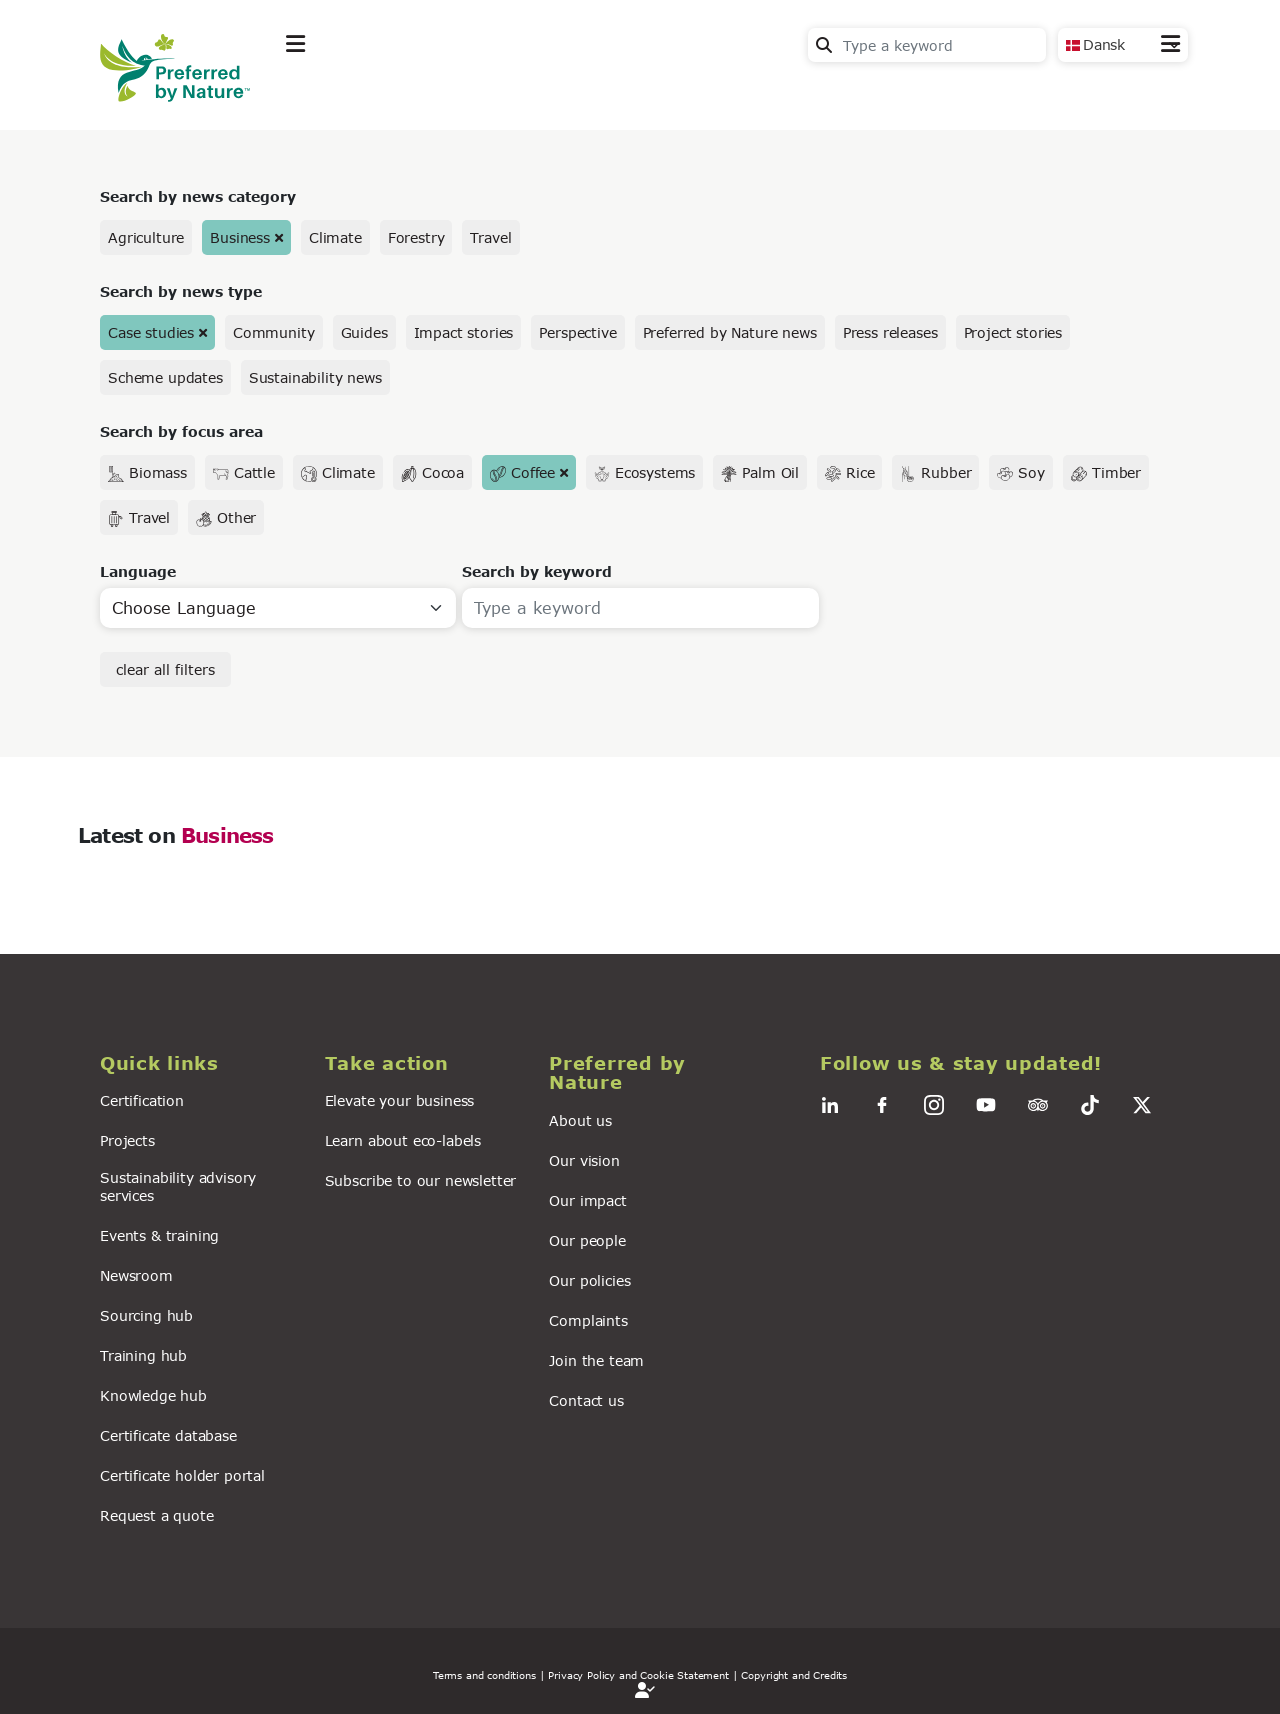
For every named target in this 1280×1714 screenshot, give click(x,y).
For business (660, 93)
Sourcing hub (146, 1315)
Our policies (589, 1280)
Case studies (151, 332)
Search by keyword (537, 571)
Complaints (588, 1320)
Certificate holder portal (182, 1475)
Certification (142, 1100)
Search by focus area (181, 431)
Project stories (1013, 332)
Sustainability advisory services (178, 1186)
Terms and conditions (484, 1675)
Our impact (587, 1200)
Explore (316, 93)
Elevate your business (400, 1100)
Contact (1150, 91)
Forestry (416, 237)
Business (240, 237)
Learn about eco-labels (403, 1140)
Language (138, 571)
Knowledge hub (153, 1395)
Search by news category (198, 196)
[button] (200, 1063)
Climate (335, 237)
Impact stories (464, 332)
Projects (127, 1140)
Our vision (584, 1160)
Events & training (159, 1235)
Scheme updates (165, 377)
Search (824, 45)
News (545, 93)
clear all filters (165, 669)
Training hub (143, 1355)
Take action (435, 93)
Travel (490, 237)
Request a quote (157, 1515)
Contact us (586, 1400)
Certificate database (168, 1435)
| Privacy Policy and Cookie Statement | (639, 1675)
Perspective (577, 332)
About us (580, 1120)
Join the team (596, 1360)
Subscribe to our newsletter (421, 1180)
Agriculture (146, 237)
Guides (364, 332)
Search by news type (181, 291)
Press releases (890, 332)
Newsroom (136, 1275)
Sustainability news (315, 377)
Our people (587, 1240)
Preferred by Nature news (730, 332)
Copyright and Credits (794, 1675)
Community (274, 332)
